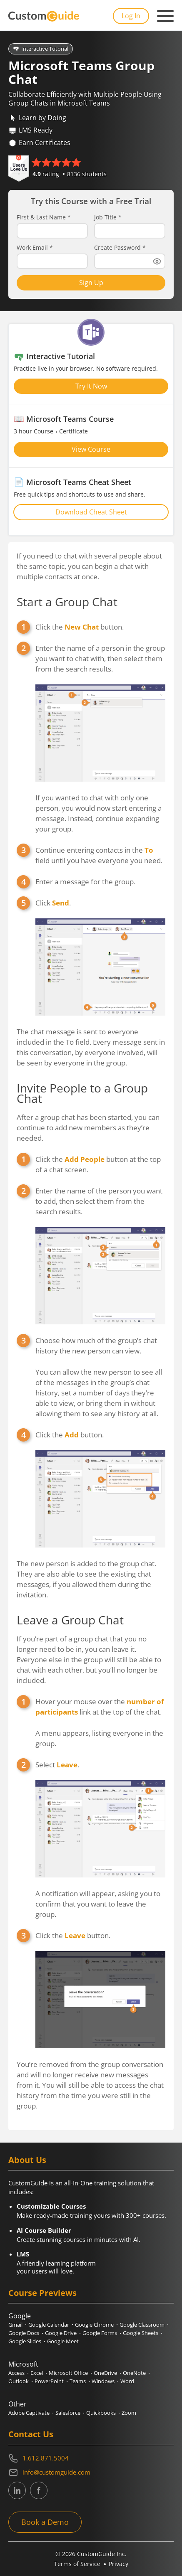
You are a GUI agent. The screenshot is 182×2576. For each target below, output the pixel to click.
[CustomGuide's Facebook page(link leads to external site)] (38, 2490)
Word (127, 2381)
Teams (78, 2381)
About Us (27, 2159)
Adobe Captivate (29, 2412)
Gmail (15, 2324)
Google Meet (63, 2341)
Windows (103, 2381)
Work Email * (35, 248)
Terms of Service (77, 2564)
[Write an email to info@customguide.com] (91, 2473)
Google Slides (24, 2341)
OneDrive (105, 2373)
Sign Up (91, 282)
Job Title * (108, 217)
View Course (91, 449)
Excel (36, 2373)
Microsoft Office (68, 2373)
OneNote (134, 2373)
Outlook (18, 2381)
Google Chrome (94, 2324)
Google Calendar (48, 2324)
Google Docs (23, 2333)
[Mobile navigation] (165, 16)
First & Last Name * (44, 217)
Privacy (118, 2564)
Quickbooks (101, 2412)
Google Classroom (142, 2324)
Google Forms (99, 2333)
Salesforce (67, 2412)
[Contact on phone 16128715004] (91, 2458)
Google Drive (61, 2333)
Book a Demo (45, 2522)
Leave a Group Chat (70, 1620)
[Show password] (157, 261)
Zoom (129, 2412)
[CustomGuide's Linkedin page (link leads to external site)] (17, 2490)
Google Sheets (140, 2333)
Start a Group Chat (67, 602)
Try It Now (91, 386)
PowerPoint (49, 2381)
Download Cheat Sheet (91, 512)
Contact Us (30, 2434)
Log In (131, 15)
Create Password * (120, 248)
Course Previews (42, 2292)
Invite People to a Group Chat (82, 1093)
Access (16, 2373)
